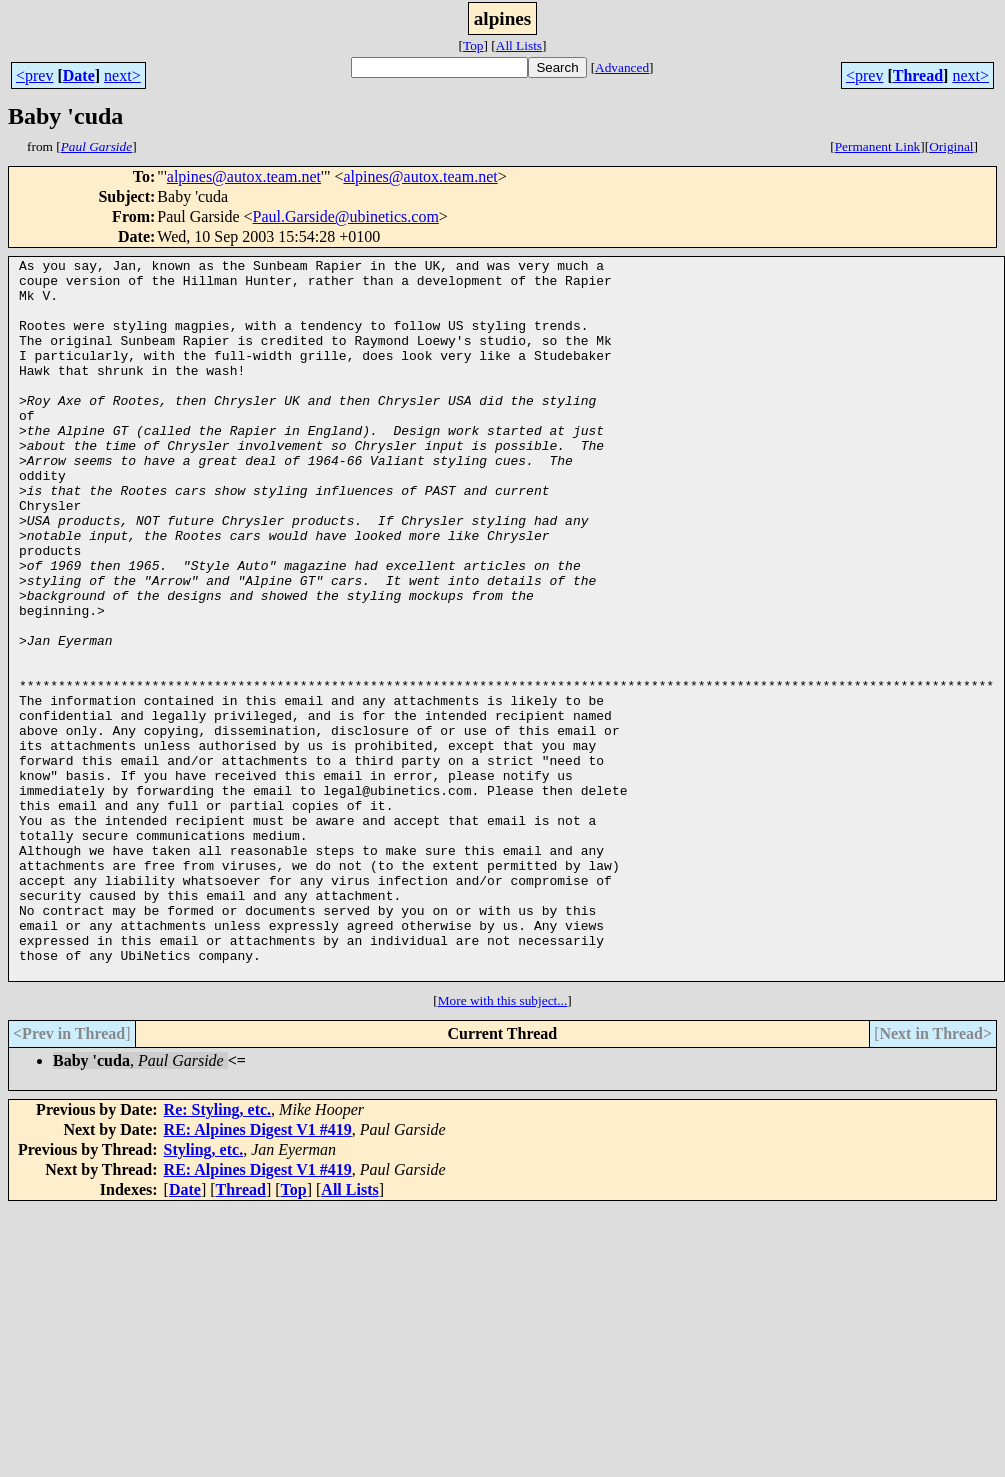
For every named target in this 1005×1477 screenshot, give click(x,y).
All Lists (519, 45)
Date (79, 75)
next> (122, 75)
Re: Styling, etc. (218, 1253)
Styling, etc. (204, 1293)
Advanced (622, 67)
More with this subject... (503, 1144)
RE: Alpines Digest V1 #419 (258, 1273)
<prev (34, 75)
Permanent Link (878, 146)
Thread (918, 75)
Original (951, 146)
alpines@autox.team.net (244, 176)
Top (473, 45)
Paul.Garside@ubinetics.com (346, 216)
